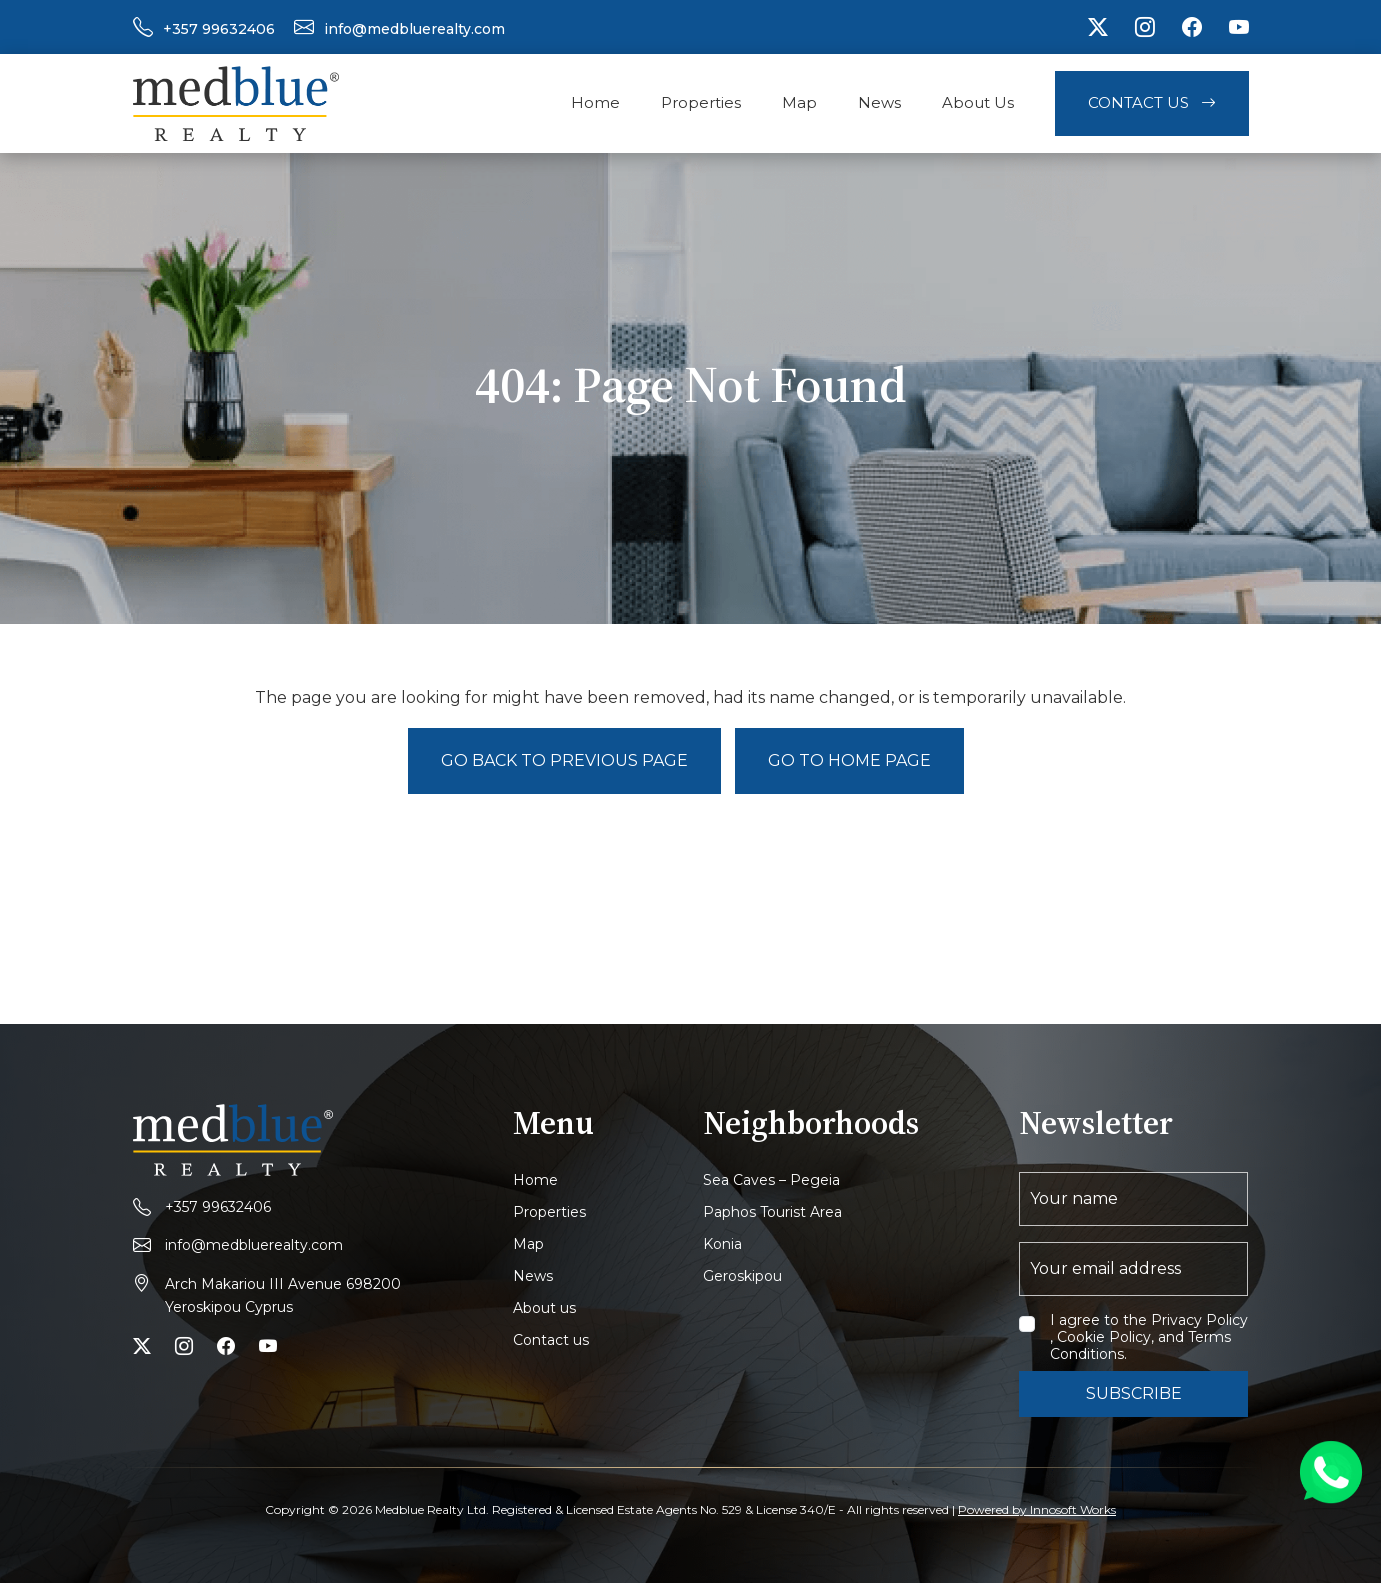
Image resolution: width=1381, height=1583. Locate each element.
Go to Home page (849, 760)
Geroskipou (742, 1276)
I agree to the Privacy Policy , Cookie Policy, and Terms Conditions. (1149, 1337)
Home (595, 102)
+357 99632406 (219, 29)
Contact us (551, 1340)
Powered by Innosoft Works (1037, 1509)
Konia (722, 1244)
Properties (701, 102)
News (879, 102)
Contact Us (1152, 102)
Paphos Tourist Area (772, 1212)
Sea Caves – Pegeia (771, 1180)
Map (799, 102)
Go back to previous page (564, 760)
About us (544, 1308)
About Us (978, 102)
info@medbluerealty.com (414, 29)
